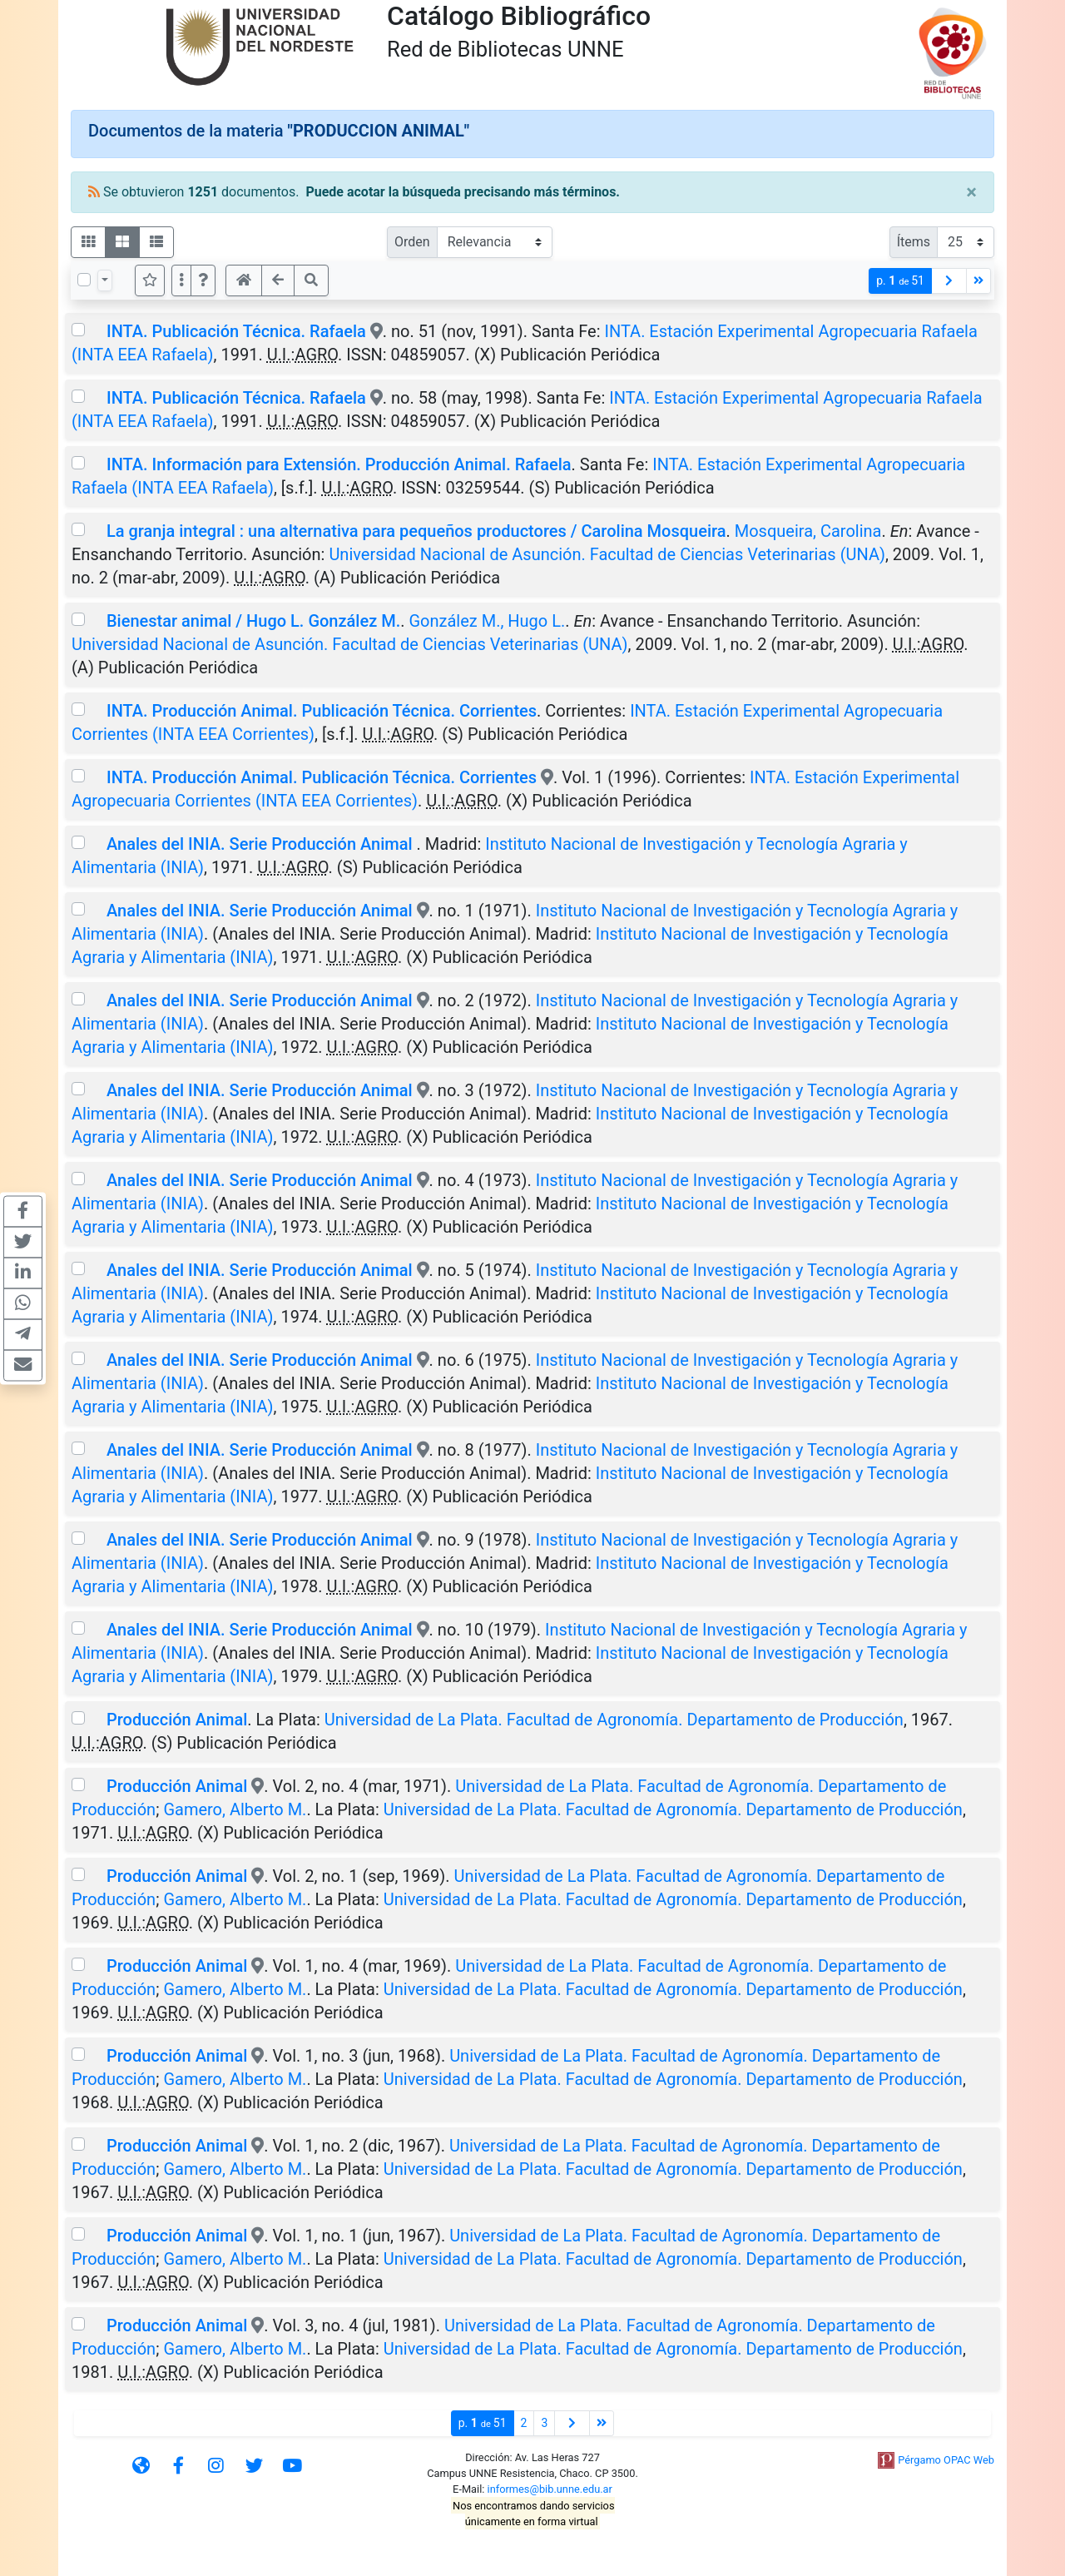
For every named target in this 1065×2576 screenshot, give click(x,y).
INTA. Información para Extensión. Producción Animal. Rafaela (339, 464)
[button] (203, 280)
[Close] (971, 192)
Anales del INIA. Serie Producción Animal (261, 844)
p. (900, 281)
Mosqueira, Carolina (808, 531)
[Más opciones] (181, 280)
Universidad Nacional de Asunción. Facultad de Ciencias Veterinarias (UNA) (607, 554)
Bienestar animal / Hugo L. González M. (253, 621)
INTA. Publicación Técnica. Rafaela (236, 331)
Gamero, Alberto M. (234, 1809)
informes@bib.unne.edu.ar (550, 2489)
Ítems (913, 242)
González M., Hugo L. (487, 621)
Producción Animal (176, 1720)
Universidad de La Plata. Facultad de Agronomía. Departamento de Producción (614, 1720)
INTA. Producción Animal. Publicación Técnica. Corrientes (321, 711)
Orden (412, 242)
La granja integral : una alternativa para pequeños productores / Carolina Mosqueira (416, 531)
